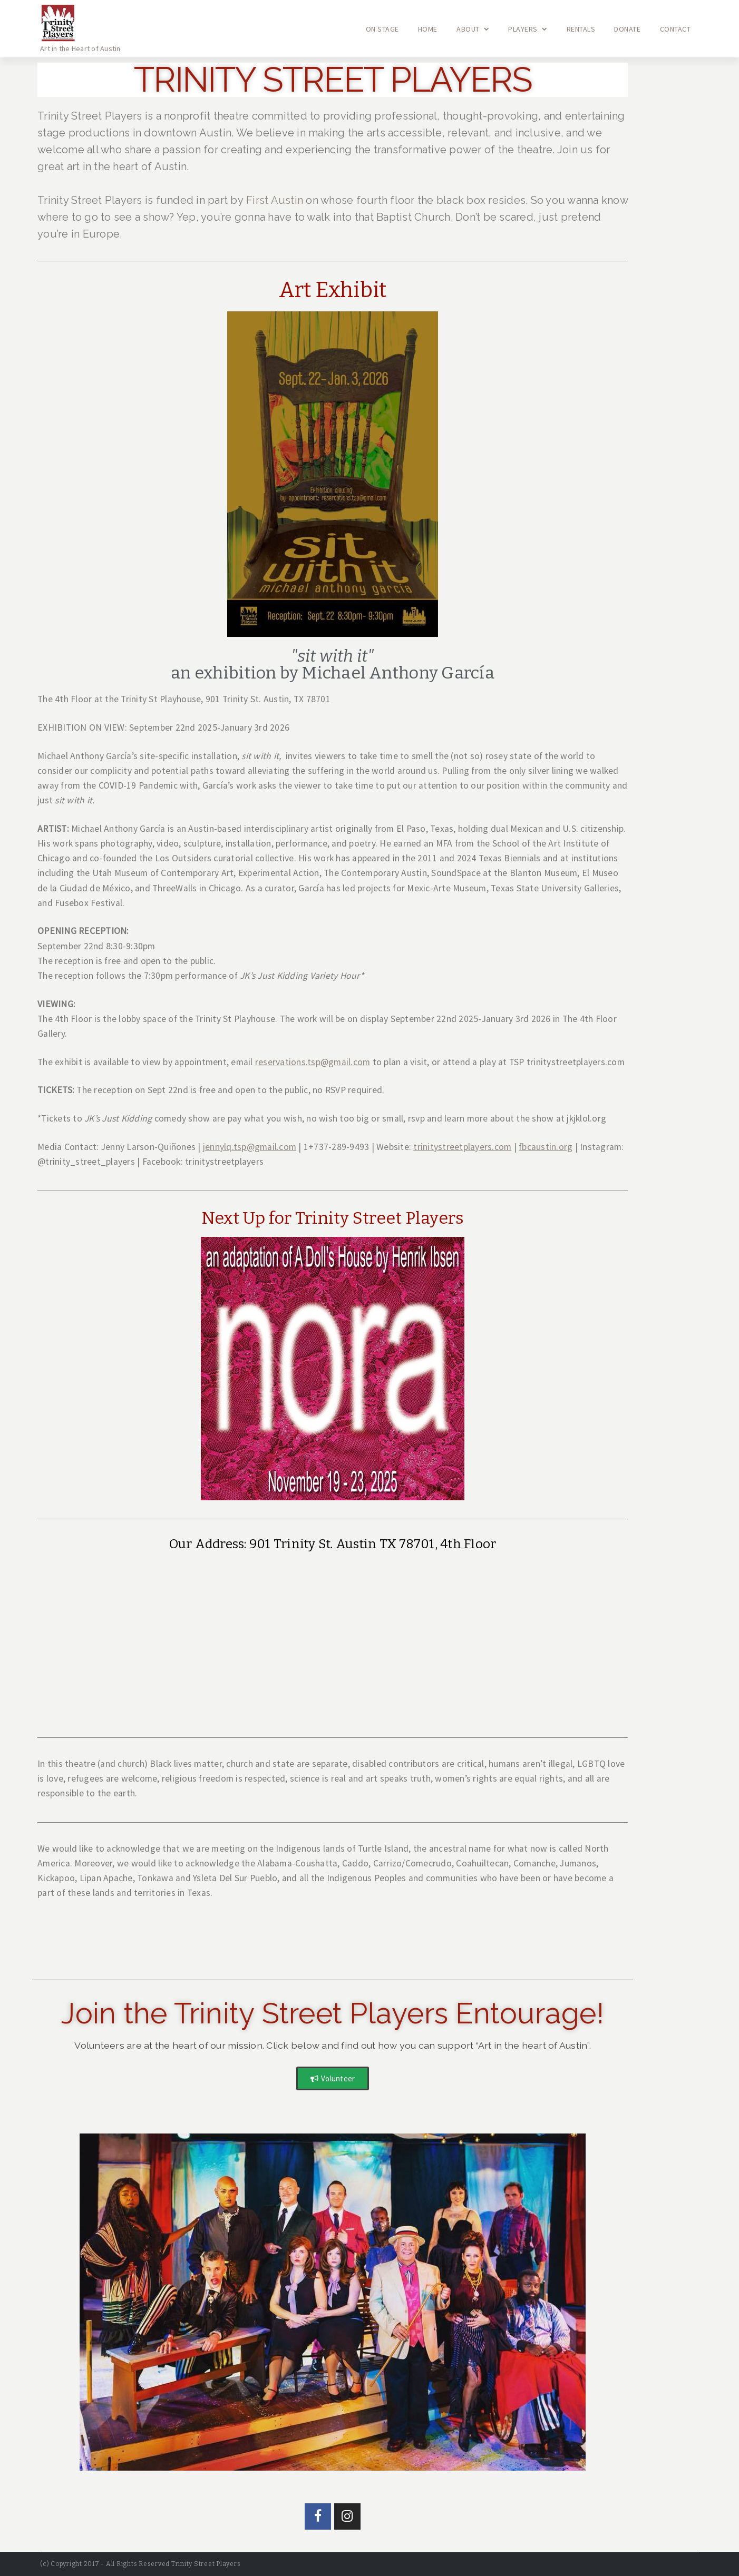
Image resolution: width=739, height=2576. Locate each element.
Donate (627, 29)
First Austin (274, 200)
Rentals (581, 29)
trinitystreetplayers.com (462, 1147)
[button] (333, 2078)
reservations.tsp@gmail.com (313, 1062)
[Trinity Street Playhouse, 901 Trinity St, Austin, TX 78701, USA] (332, 1640)
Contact (675, 29)
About (472, 28)
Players (527, 28)
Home (427, 29)
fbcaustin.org (545, 1147)
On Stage (382, 29)
